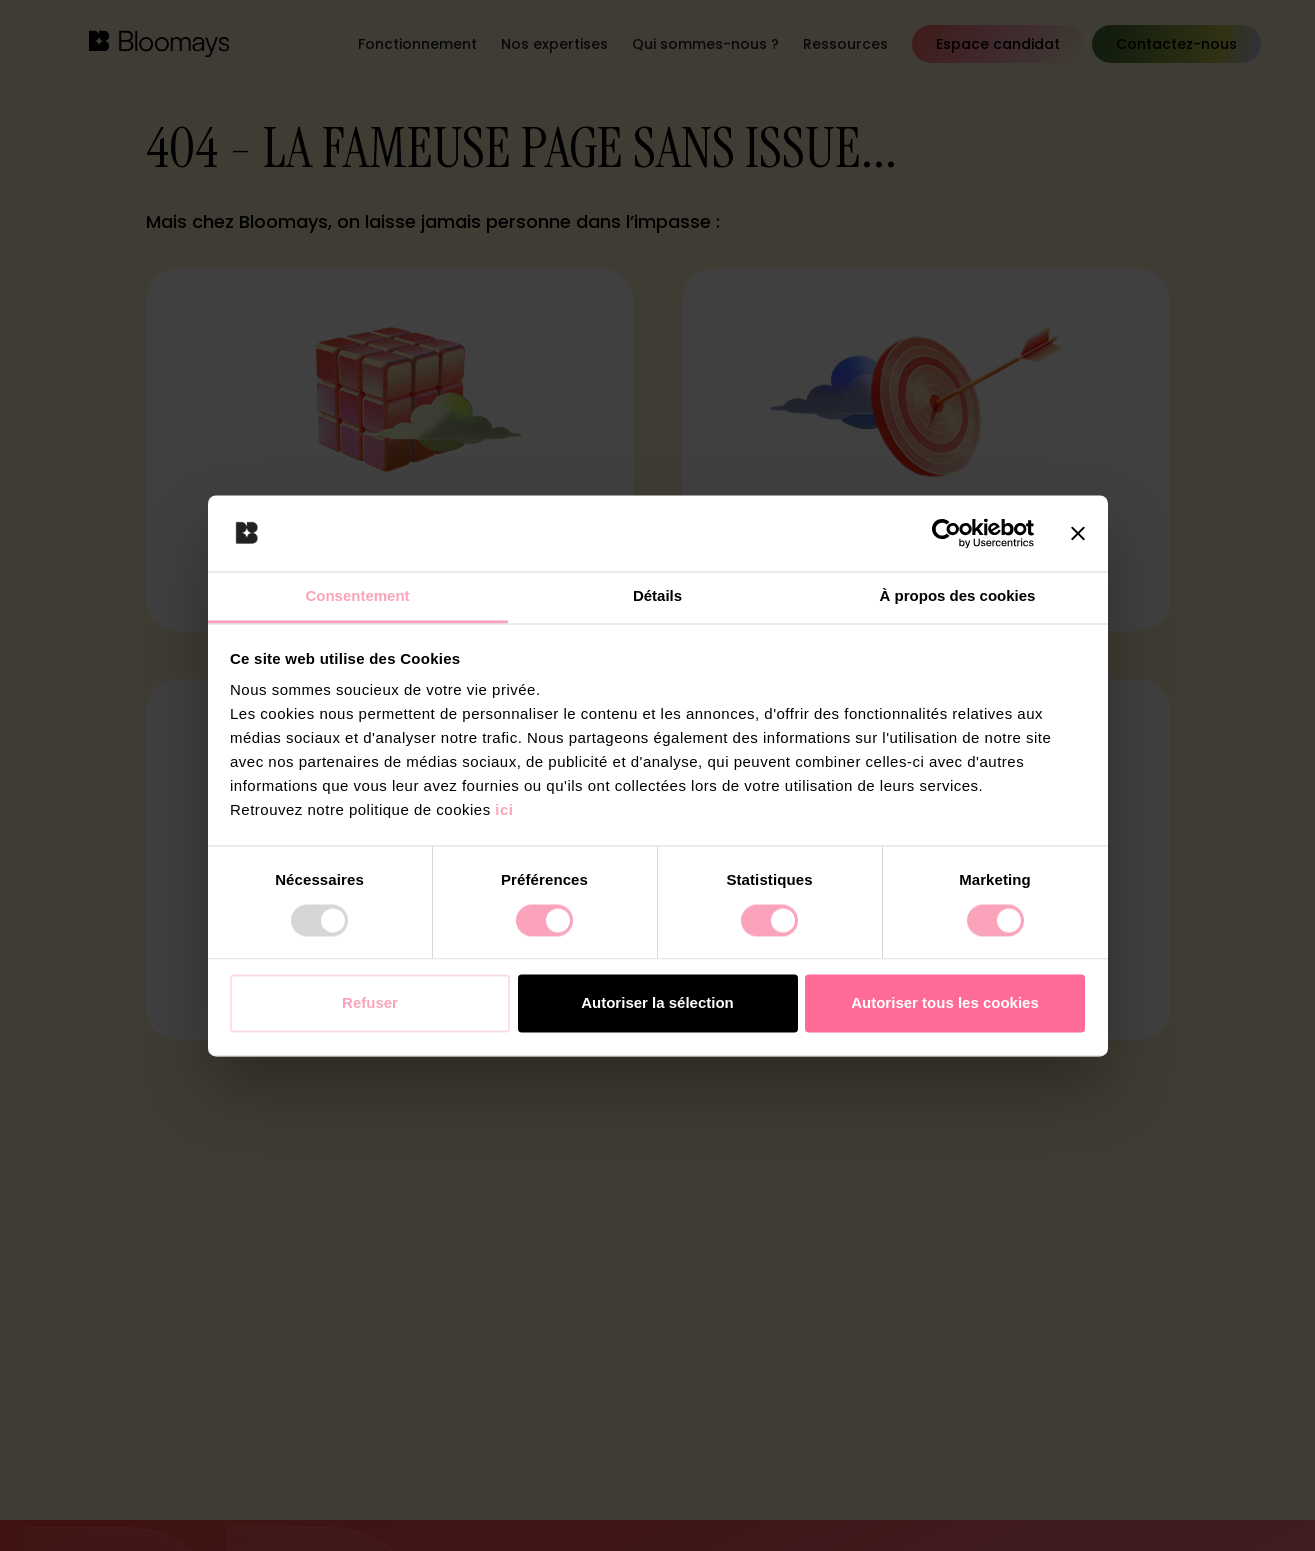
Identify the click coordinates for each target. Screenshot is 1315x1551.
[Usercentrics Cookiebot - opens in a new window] (946, 533)
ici (504, 810)
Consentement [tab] (357, 596)
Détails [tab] (657, 596)
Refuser (370, 1003)
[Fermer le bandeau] (1078, 533)
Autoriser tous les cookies (945, 1003)
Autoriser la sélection (657, 1003)
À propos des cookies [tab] (958, 596)
